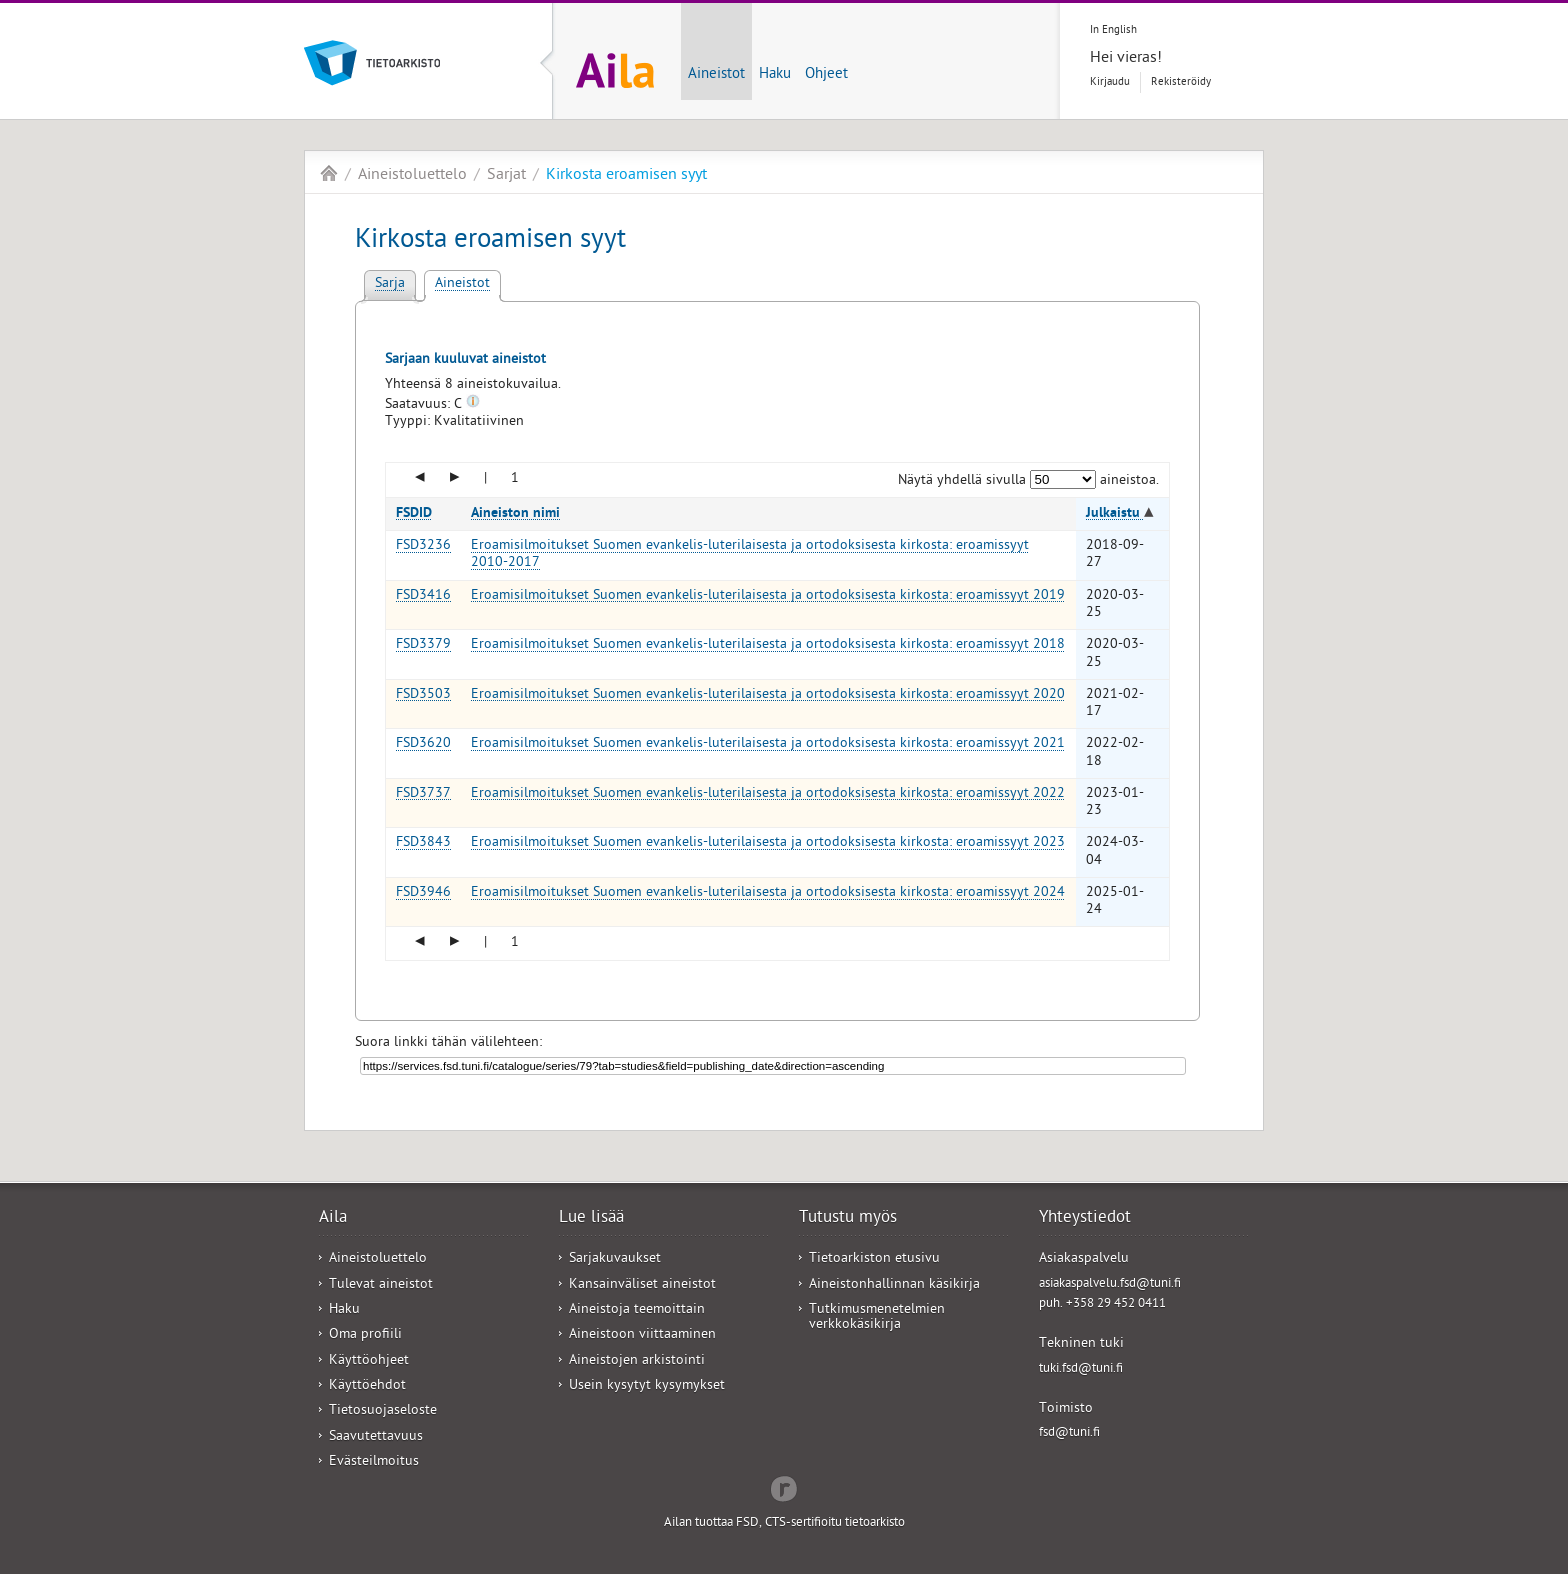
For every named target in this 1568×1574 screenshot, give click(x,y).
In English (1113, 30)
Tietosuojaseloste (383, 1411)
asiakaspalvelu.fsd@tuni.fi (1110, 1284)
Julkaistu (1115, 514)
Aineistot (716, 75)
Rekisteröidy (1181, 82)
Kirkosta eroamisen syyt (626, 176)
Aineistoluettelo (412, 176)
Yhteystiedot (1085, 1219)
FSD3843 (423, 843)
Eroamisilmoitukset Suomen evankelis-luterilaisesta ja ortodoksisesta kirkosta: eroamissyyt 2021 (768, 744)
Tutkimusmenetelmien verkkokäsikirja (877, 1318)
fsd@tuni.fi (1069, 1433)
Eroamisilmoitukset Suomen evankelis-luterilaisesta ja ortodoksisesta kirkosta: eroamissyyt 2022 (768, 794)
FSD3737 (423, 794)
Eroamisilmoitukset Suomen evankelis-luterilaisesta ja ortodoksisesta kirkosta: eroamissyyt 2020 (768, 695)
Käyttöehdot (367, 1386)
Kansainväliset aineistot (642, 1285)
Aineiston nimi (515, 514)
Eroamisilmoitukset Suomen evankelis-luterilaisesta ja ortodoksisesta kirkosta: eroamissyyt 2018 (768, 645)
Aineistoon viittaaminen (642, 1335)
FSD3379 (423, 645)
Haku (775, 75)
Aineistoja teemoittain (637, 1310)
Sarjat (506, 176)
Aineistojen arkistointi (637, 1361)
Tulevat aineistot (381, 1285)
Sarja (390, 284)
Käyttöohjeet (369, 1361)
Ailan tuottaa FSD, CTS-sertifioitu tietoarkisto (784, 1523)
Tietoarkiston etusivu (874, 1259)
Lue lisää (591, 1219)
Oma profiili (365, 1335)
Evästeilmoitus (374, 1462)
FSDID (414, 514)
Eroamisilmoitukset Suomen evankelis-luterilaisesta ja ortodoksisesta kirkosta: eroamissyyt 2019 (768, 596)
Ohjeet (826, 75)
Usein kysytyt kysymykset (647, 1386)
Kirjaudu (1110, 82)
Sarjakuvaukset (615, 1259)
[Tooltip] (473, 405)
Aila (329, 173)
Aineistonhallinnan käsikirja (894, 1285)
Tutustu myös (848, 1219)
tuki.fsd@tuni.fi (1081, 1369)
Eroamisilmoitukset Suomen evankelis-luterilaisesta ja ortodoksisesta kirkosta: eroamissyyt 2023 (768, 843)
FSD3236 (423, 546)
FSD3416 (423, 596)
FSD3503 (423, 695)
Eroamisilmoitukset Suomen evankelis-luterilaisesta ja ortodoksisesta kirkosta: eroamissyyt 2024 (768, 893)
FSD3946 (423, 893)
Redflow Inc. (784, 1487)
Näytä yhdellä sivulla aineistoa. (1029, 481)
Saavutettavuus (376, 1437)
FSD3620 (423, 744)
